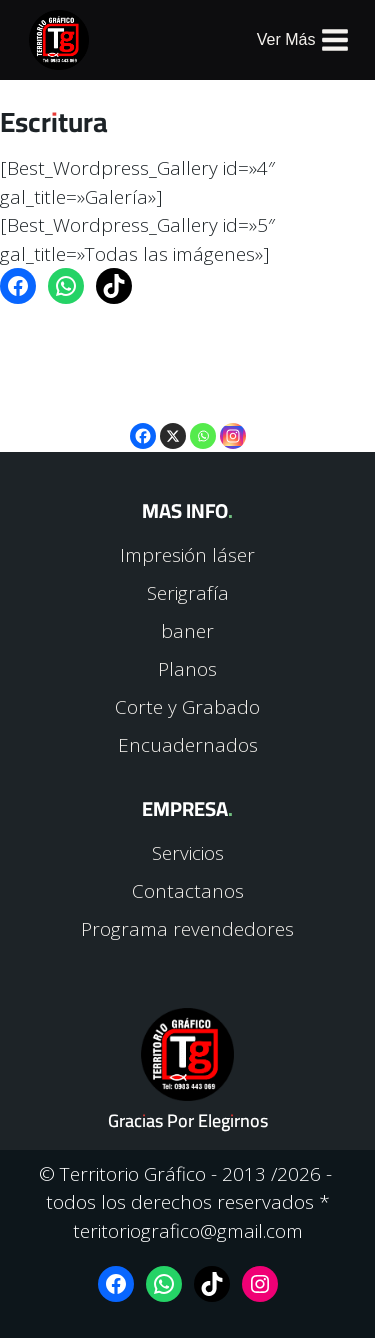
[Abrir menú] (303, 40)
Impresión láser (187, 555)
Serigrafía (188, 593)
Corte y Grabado (187, 707)
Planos (187, 669)
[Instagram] (233, 421)
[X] (173, 421)
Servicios (188, 853)
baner (187, 631)
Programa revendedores (187, 929)
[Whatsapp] (203, 421)
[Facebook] (143, 421)
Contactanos (188, 891)
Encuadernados (188, 745)
